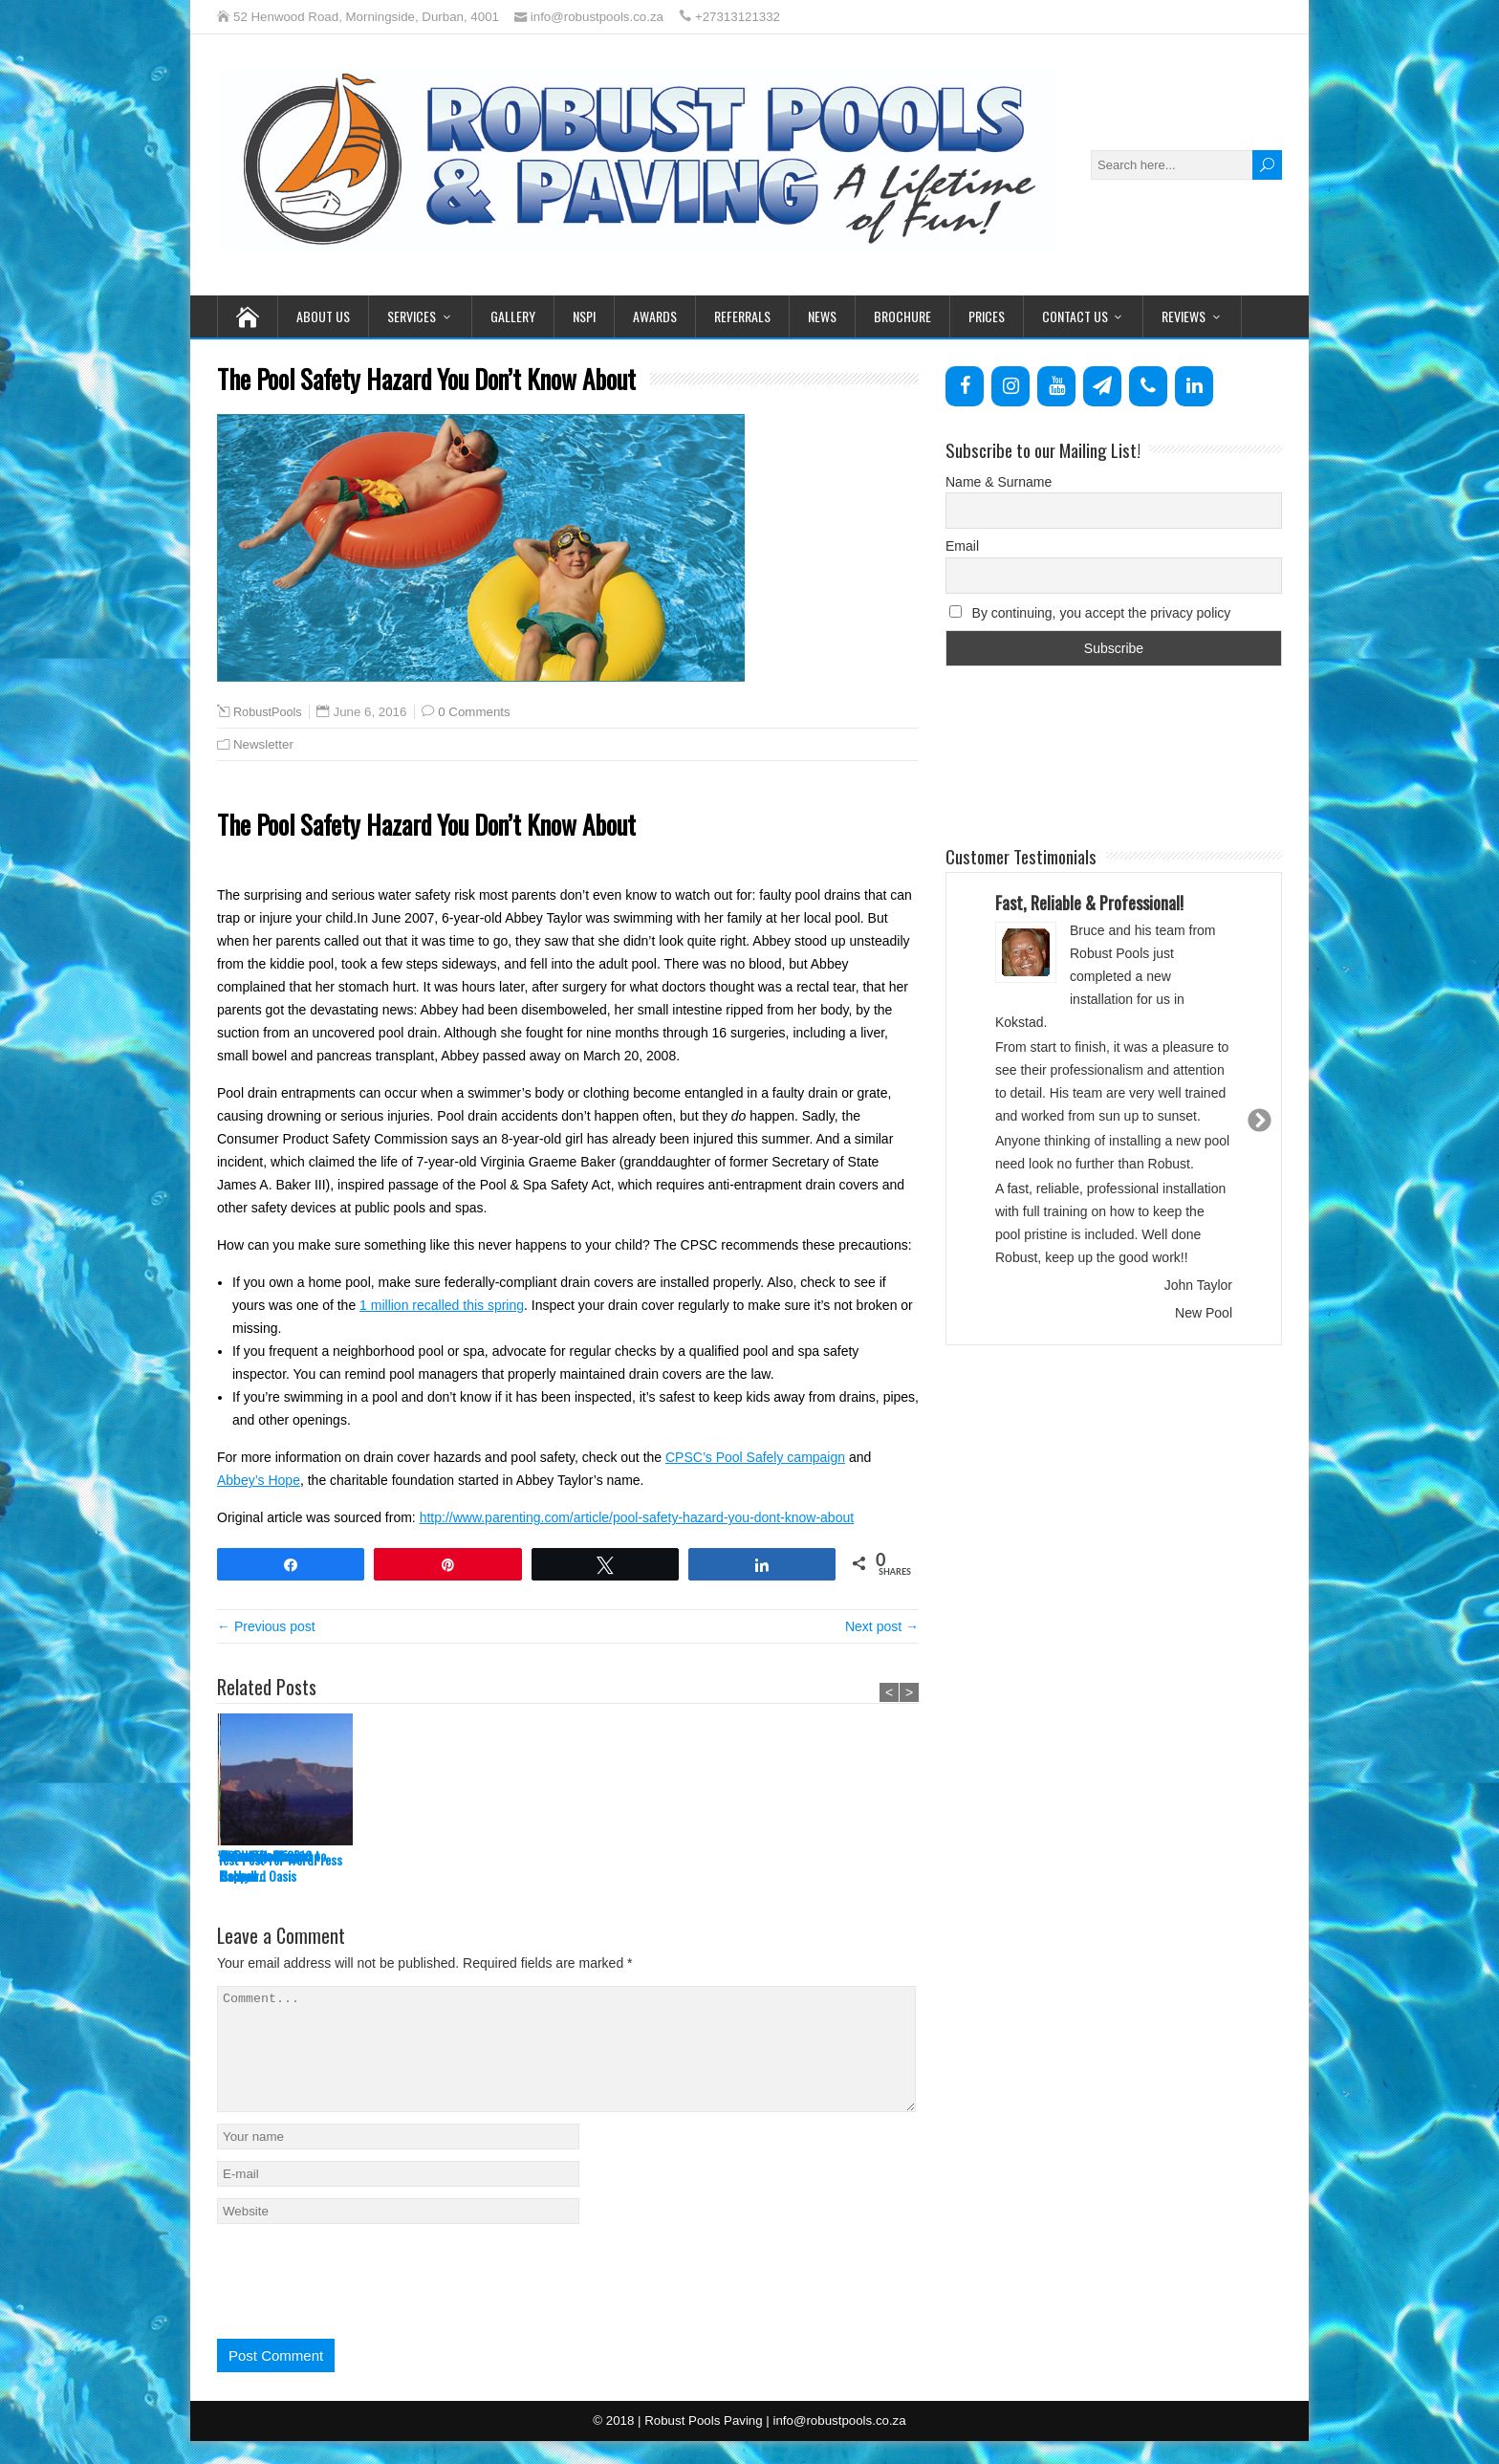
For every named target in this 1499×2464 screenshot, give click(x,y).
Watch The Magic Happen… (686, 1865)
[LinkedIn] (1194, 386)
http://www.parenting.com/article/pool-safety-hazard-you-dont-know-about (637, 1517)
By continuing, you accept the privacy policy (1089, 613)
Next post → (882, 1626)
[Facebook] (964, 386)
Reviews (1184, 316)
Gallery (512, 316)
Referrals (742, 316)
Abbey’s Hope (258, 1480)
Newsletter (263, 744)
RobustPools (267, 712)
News (822, 316)
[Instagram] (1010, 386)
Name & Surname (998, 482)
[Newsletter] (1102, 386)
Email (962, 546)
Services (411, 316)
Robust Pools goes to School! (839, 1865)
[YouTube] (1056, 386)
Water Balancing (400, 1855)
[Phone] (1148, 386)
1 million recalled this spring (441, 1305)
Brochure (902, 316)
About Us (323, 316)
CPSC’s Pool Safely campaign (755, 1457)
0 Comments (474, 712)
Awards (655, 316)
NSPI (584, 316)
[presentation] (362, 2298)
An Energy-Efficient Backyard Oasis (549, 1865)
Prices (986, 316)
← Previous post (266, 1626)
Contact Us (1075, 316)
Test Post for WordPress (279, 1859)
